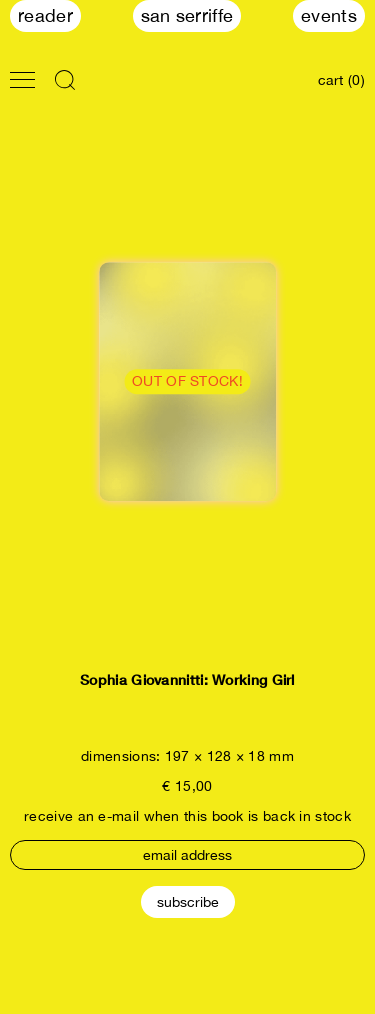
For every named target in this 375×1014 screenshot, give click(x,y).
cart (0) (341, 80)
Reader (45, 15)
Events (329, 15)
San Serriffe (187, 15)
